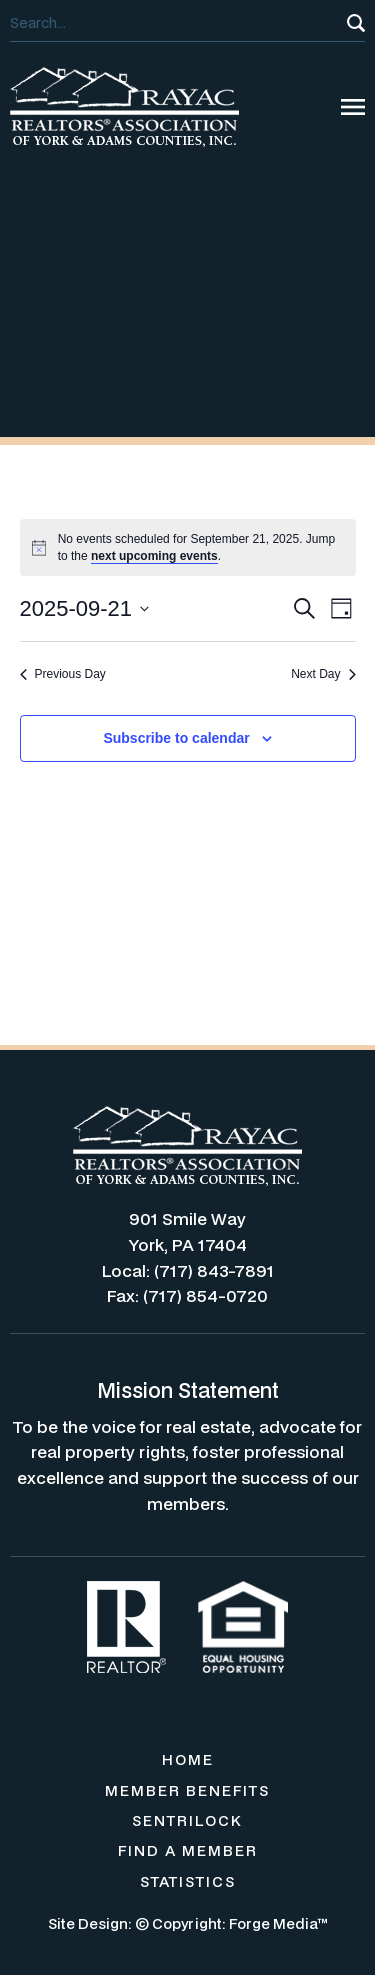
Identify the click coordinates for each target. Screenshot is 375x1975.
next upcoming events (154, 556)
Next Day (323, 674)
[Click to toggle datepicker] (85, 608)
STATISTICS (188, 1881)
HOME (188, 1759)
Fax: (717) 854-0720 (187, 1295)
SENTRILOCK (187, 1820)
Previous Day (63, 674)
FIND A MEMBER (188, 1850)
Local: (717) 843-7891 (188, 1270)
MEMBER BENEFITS (187, 1790)
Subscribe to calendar (176, 738)
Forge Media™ (278, 1923)
